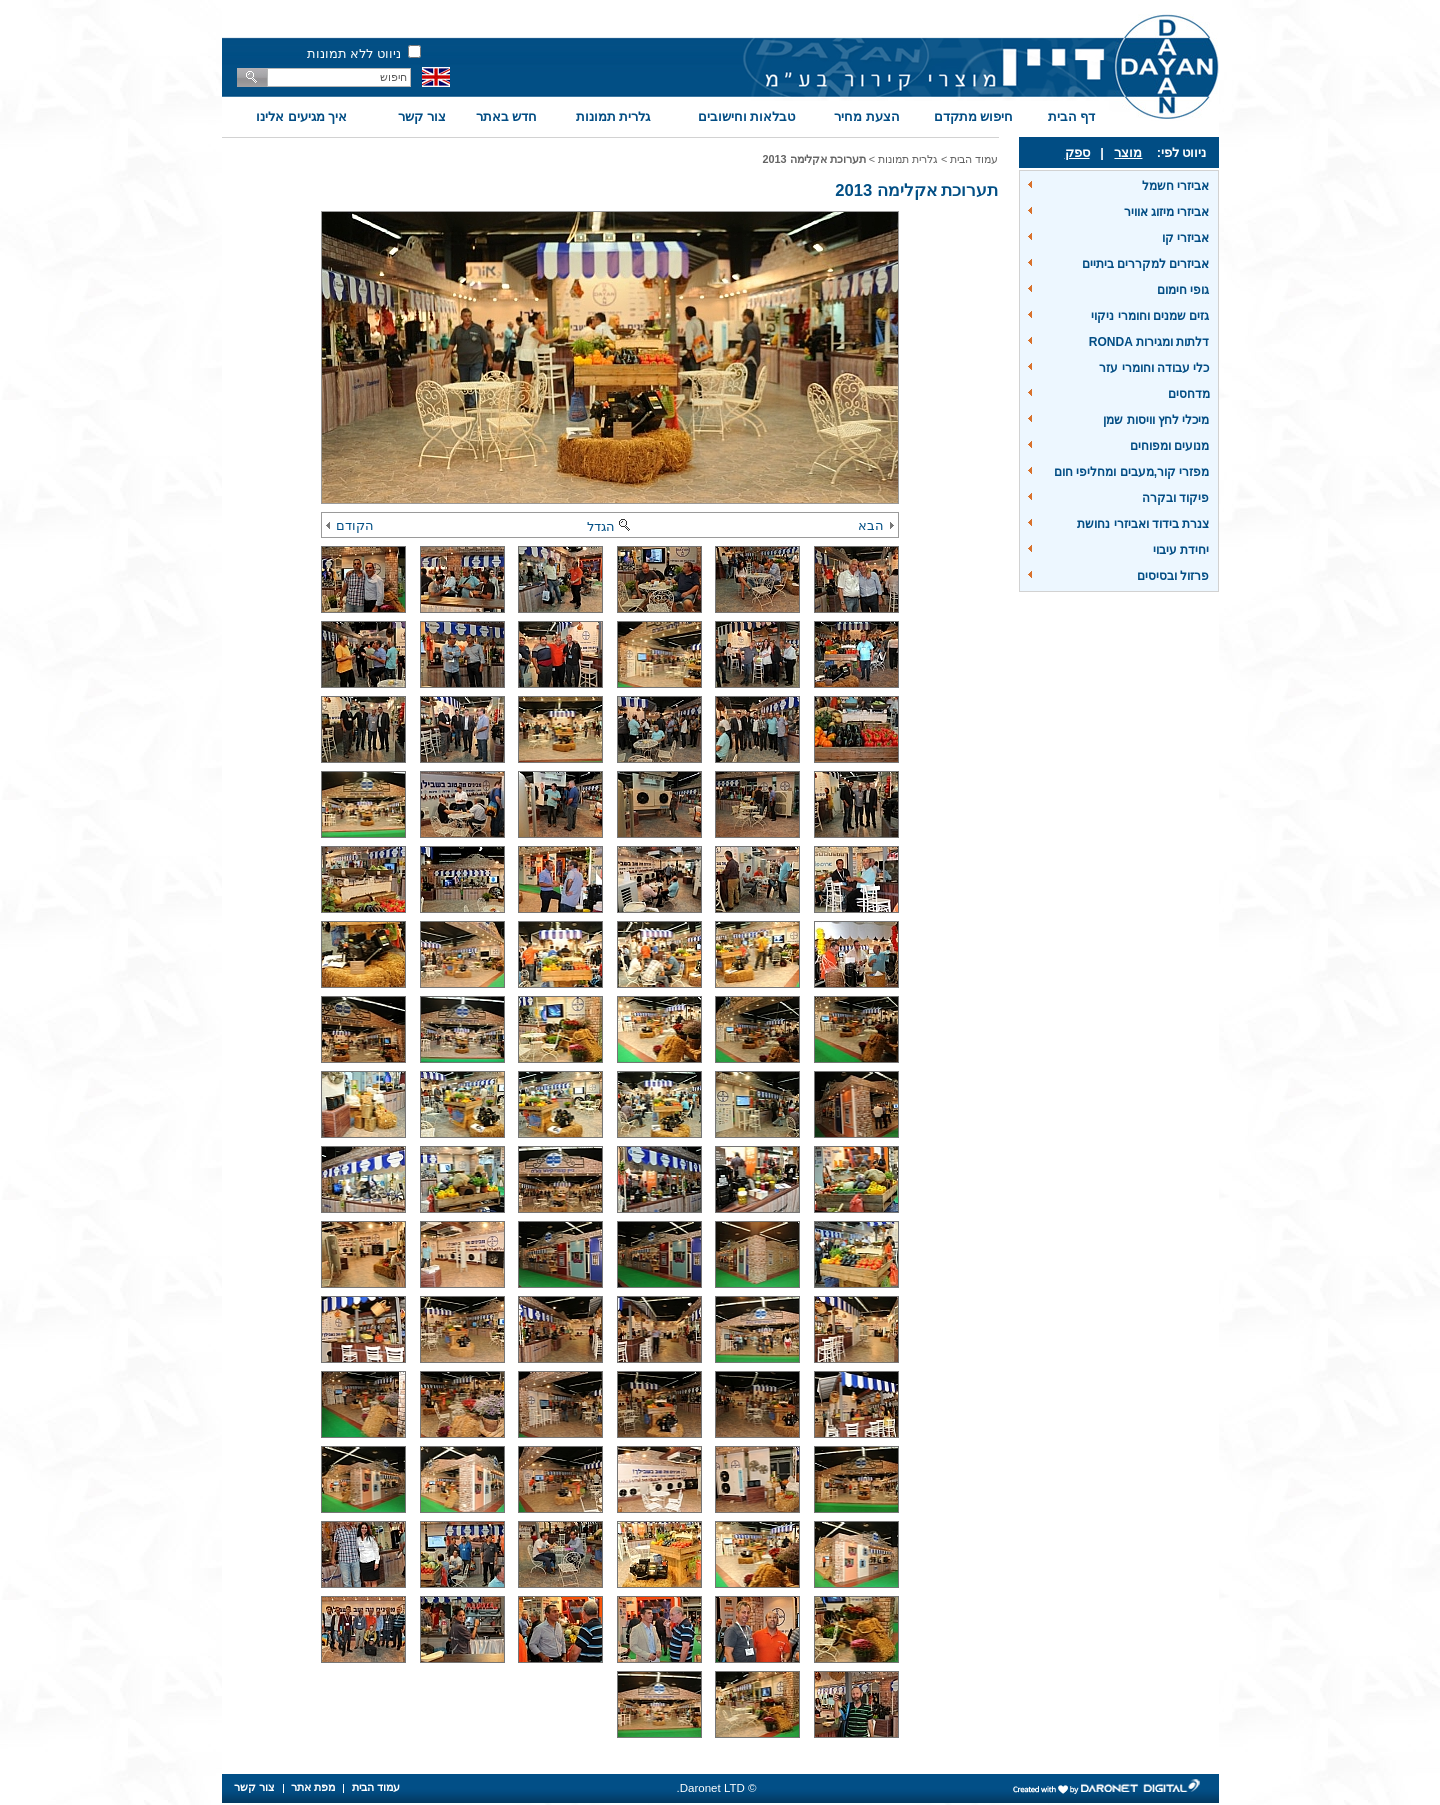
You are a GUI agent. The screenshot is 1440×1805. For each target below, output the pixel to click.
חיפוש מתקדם (974, 116)
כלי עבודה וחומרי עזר (1154, 368)
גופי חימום (1183, 290)
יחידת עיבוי (1181, 550)
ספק (1077, 152)
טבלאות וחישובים (747, 116)
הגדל (610, 526)
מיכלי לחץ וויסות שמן (1156, 420)
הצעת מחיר (867, 116)
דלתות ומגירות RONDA (1149, 342)
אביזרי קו (1185, 238)
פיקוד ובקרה (1175, 498)
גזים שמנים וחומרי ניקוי (1150, 316)
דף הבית (1072, 116)
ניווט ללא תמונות (354, 53)
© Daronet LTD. (717, 1788)
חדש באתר (507, 116)
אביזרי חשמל (1175, 186)
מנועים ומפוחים (1169, 446)
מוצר (1128, 152)
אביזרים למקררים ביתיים (1146, 264)
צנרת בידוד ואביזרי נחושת (1143, 524)
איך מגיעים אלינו (301, 116)
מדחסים (1189, 394)
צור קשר (422, 116)
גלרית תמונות (613, 116)
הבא (876, 525)
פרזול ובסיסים (1173, 576)
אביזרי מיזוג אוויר (1167, 212)
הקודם (350, 525)
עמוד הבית (974, 159)
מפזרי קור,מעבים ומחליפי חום (1131, 472)
